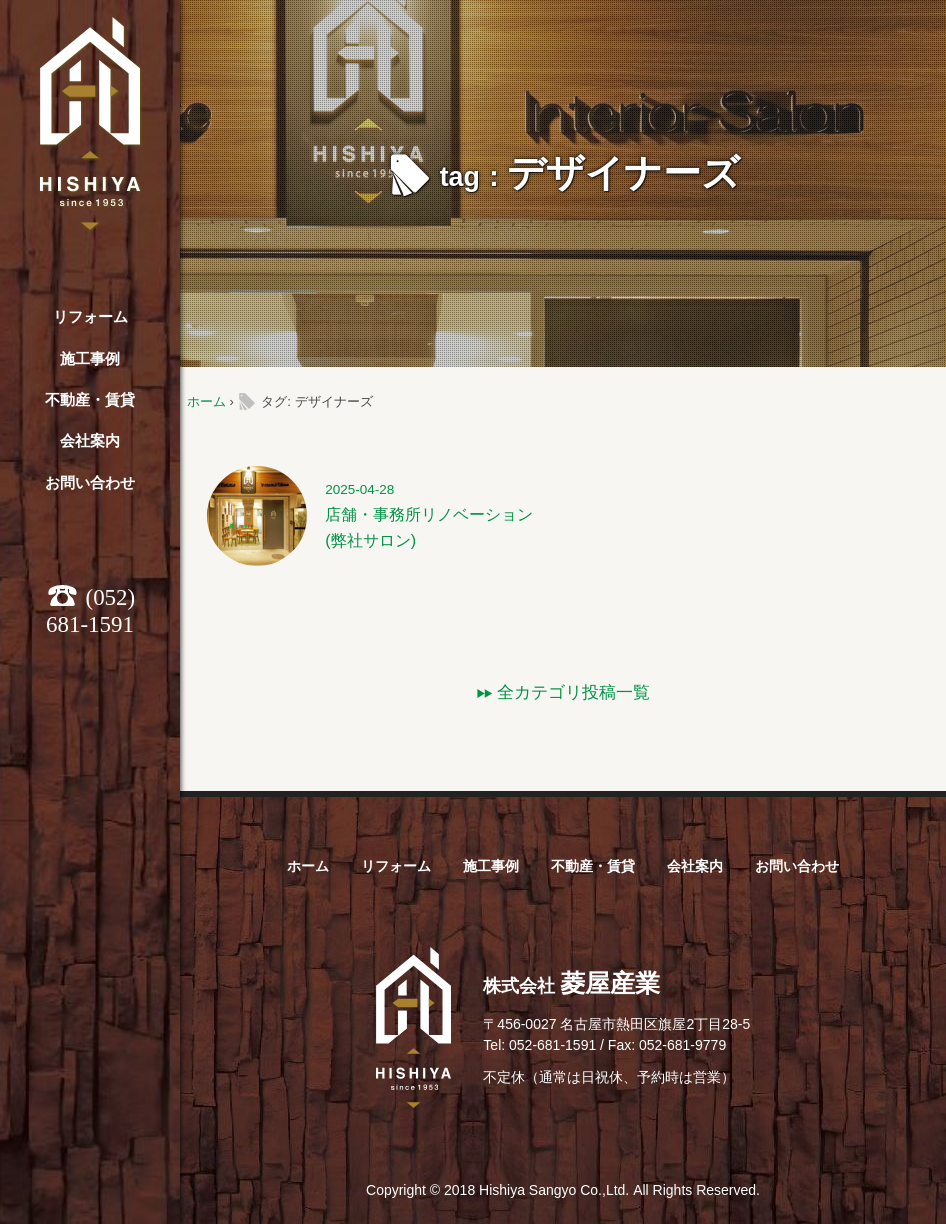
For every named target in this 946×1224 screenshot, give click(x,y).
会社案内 (90, 440)
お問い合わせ (90, 482)
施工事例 (90, 358)
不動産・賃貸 (90, 399)
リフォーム (90, 316)
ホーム (206, 401)
